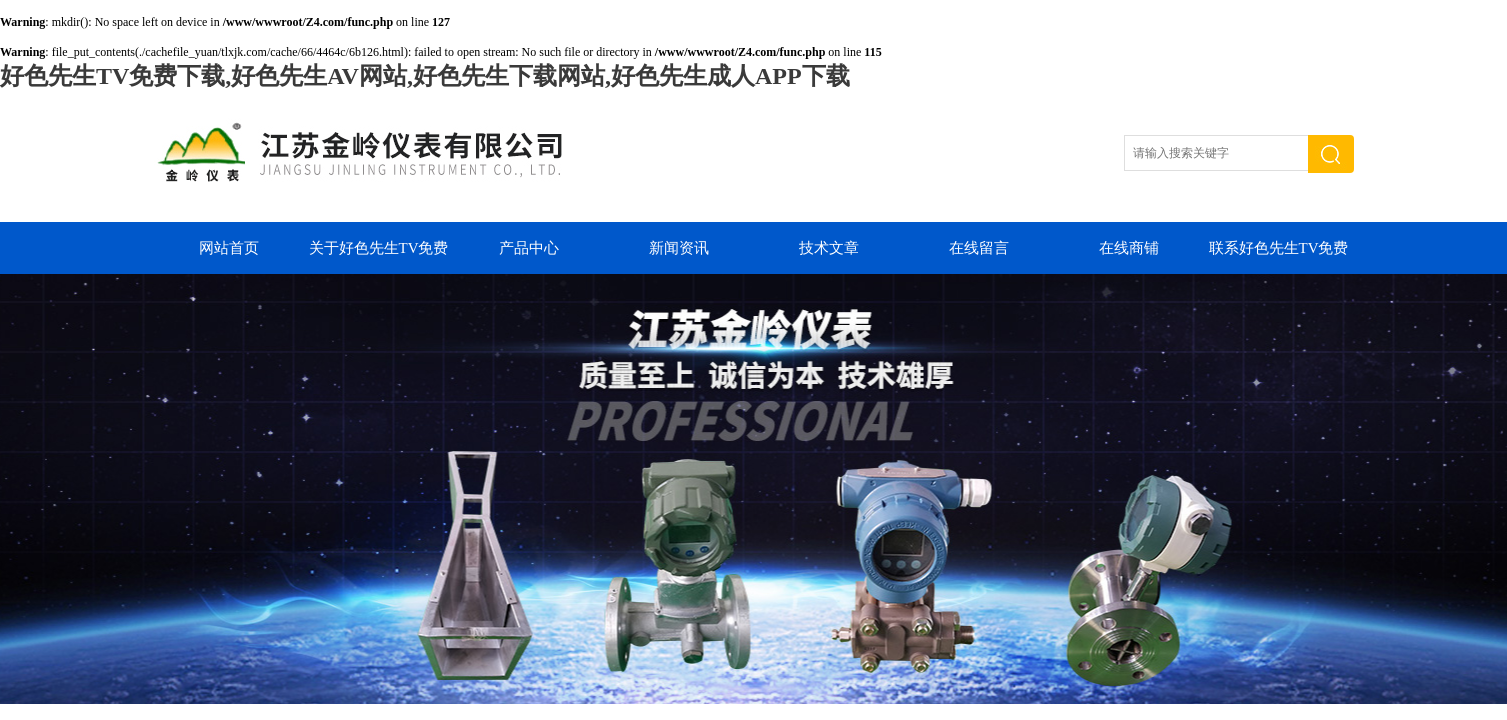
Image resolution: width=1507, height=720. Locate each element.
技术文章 (829, 248)
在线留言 (979, 248)
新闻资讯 (679, 248)
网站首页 (229, 248)
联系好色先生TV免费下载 (1279, 257)
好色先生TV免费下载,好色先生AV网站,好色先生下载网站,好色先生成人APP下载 (425, 76)
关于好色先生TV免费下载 (379, 257)
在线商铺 (1129, 248)
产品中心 (529, 248)
